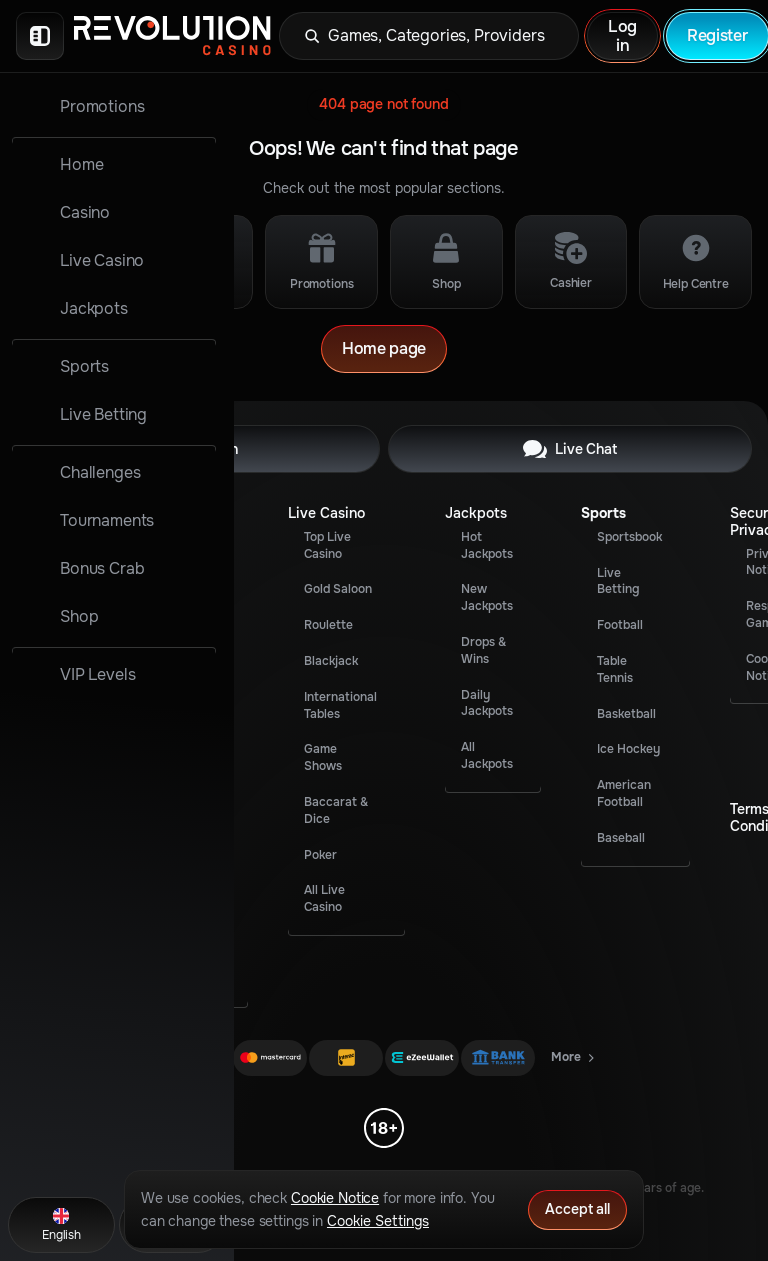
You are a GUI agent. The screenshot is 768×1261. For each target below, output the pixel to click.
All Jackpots (487, 755)
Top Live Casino (327, 545)
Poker (320, 855)
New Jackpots (487, 597)
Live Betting (618, 581)
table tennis (615, 669)
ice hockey (628, 749)
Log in (622, 36)
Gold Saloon (338, 589)
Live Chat (570, 449)
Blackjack (331, 661)
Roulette (328, 625)
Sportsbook (629, 537)
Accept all (577, 1209)
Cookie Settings (378, 1221)
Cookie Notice (335, 1198)
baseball (621, 838)
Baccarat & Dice (336, 810)
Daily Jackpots (487, 703)
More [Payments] (574, 1061)
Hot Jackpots (487, 545)
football (620, 625)
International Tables (340, 705)
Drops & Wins (483, 650)
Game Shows (323, 757)
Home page (384, 348)
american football (624, 793)
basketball (626, 714)
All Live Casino (324, 898)
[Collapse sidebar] (40, 36)
